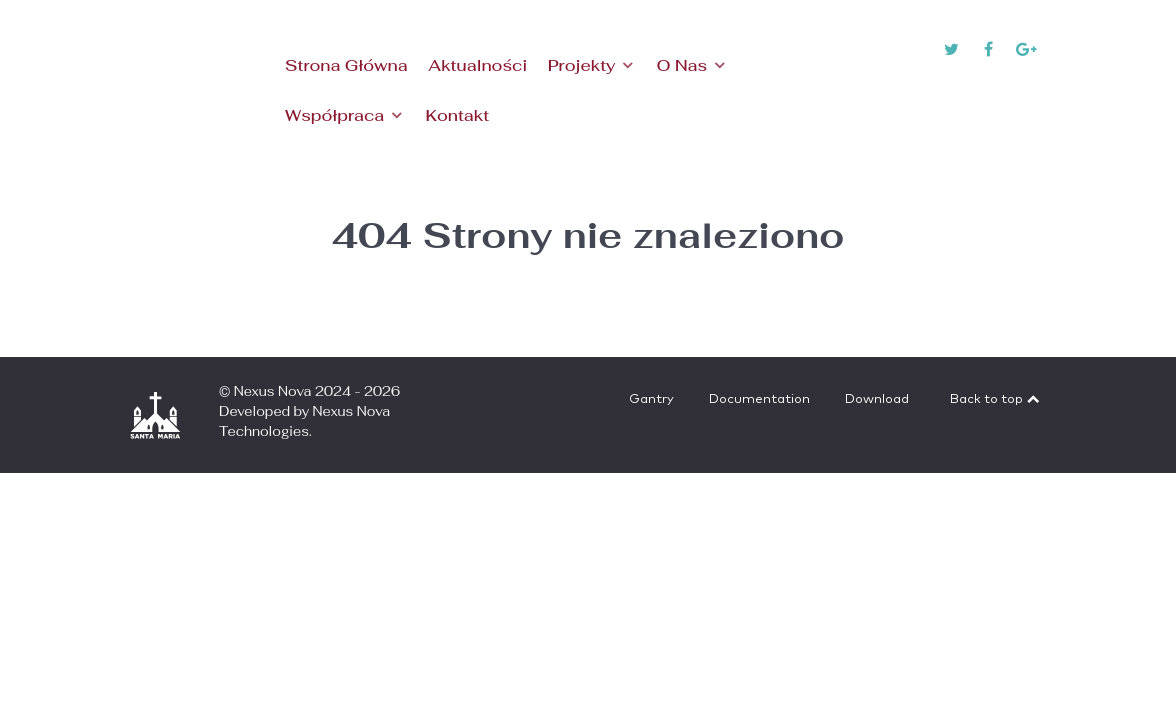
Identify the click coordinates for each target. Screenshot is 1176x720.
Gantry (651, 399)
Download (877, 399)
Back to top (996, 399)
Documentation (759, 399)
